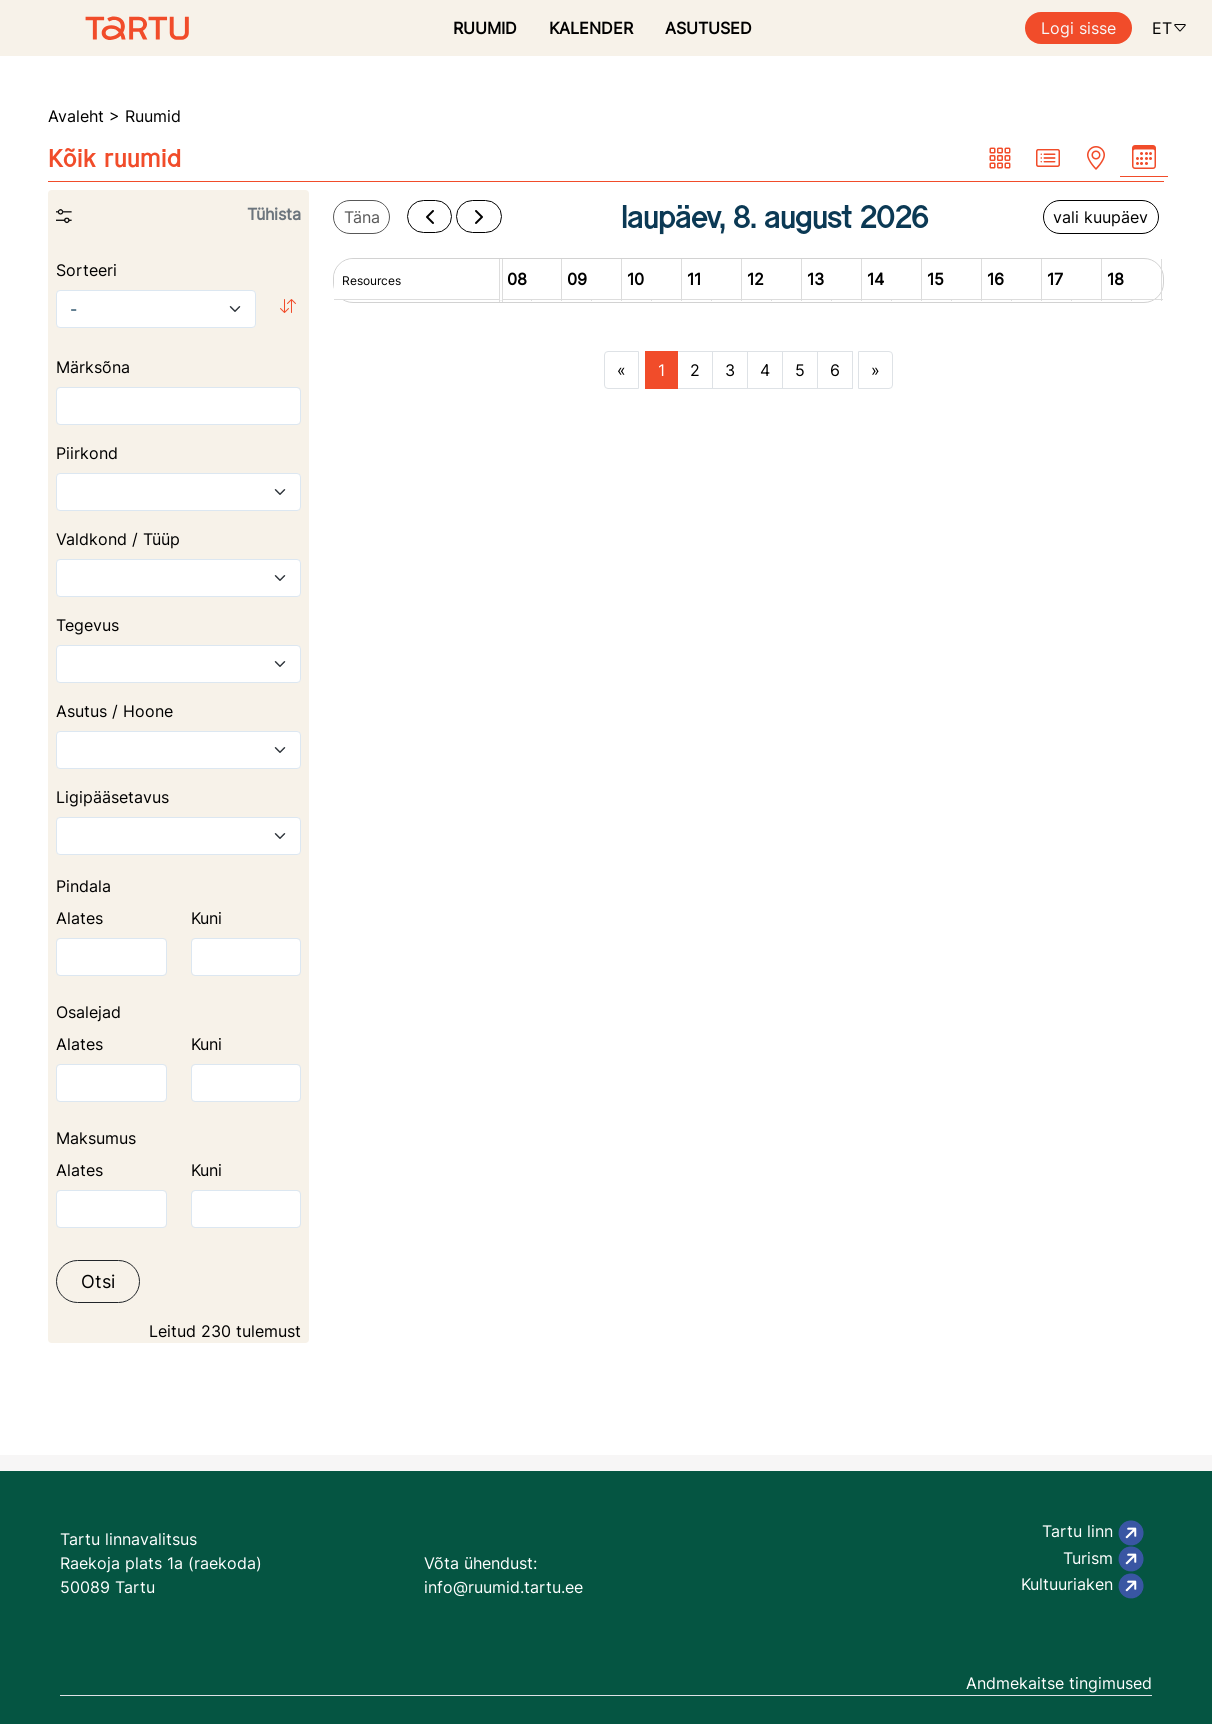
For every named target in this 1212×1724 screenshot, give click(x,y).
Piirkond (87, 453)
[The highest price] (246, 1209)
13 (815, 279)
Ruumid (153, 116)
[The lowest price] (111, 1209)
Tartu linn (1093, 1533)
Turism (1103, 1559)
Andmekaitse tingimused (1059, 1683)
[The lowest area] (111, 957)
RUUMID (485, 28)
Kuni (206, 918)
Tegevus (87, 625)
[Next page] (875, 370)
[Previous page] (621, 370)
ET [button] (1170, 28)
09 (577, 279)
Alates (79, 918)
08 (517, 279)
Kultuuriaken (1082, 1586)
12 (755, 279)
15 (935, 279)
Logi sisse (1078, 28)
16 (995, 279)
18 (1115, 279)
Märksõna (93, 367)
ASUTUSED (708, 28)
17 (1055, 279)
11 (694, 279)
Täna (362, 217)
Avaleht (76, 116)
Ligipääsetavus (112, 797)
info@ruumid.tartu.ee (503, 1587)
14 (875, 279)
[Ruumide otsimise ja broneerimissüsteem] (94, 28)
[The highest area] (246, 957)
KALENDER (591, 28)
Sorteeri (86, 270)
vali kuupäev (1100, 217)
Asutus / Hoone (114, 711)
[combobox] (178, 492)
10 (635, 279)
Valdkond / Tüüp (118, 539)
